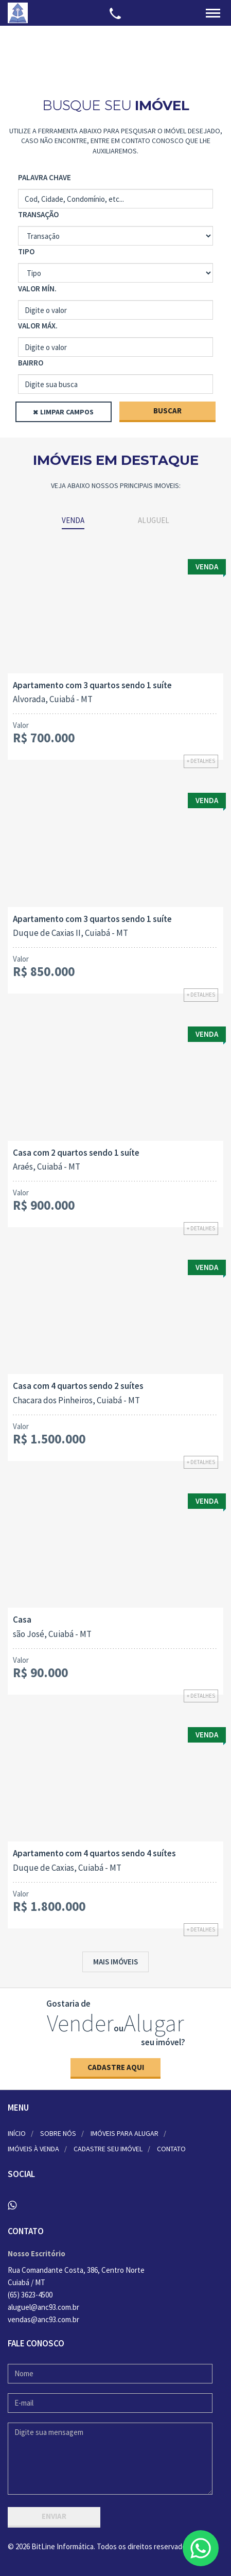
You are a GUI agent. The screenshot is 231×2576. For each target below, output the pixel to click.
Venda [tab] (73, 520)
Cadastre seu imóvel (108, 2148)
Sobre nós (58, 2133)
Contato (171, 2148)
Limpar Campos (67, 411)
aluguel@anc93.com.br (43, 2307)
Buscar (167, 410)
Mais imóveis (115, 1961)
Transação (38, 214)
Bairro (30, 363)
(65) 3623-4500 (30, 2295)
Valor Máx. (38, 325)
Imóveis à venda (33, 2148)
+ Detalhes (201, 760)
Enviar (54, 2516)
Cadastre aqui (115, 2067)
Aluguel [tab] (153, 520)
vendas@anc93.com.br (43, 2319)
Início (17, 2133)
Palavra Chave (44, 177)
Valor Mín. (37, 288)
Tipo (26, 251)
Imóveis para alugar (124, 2133)
